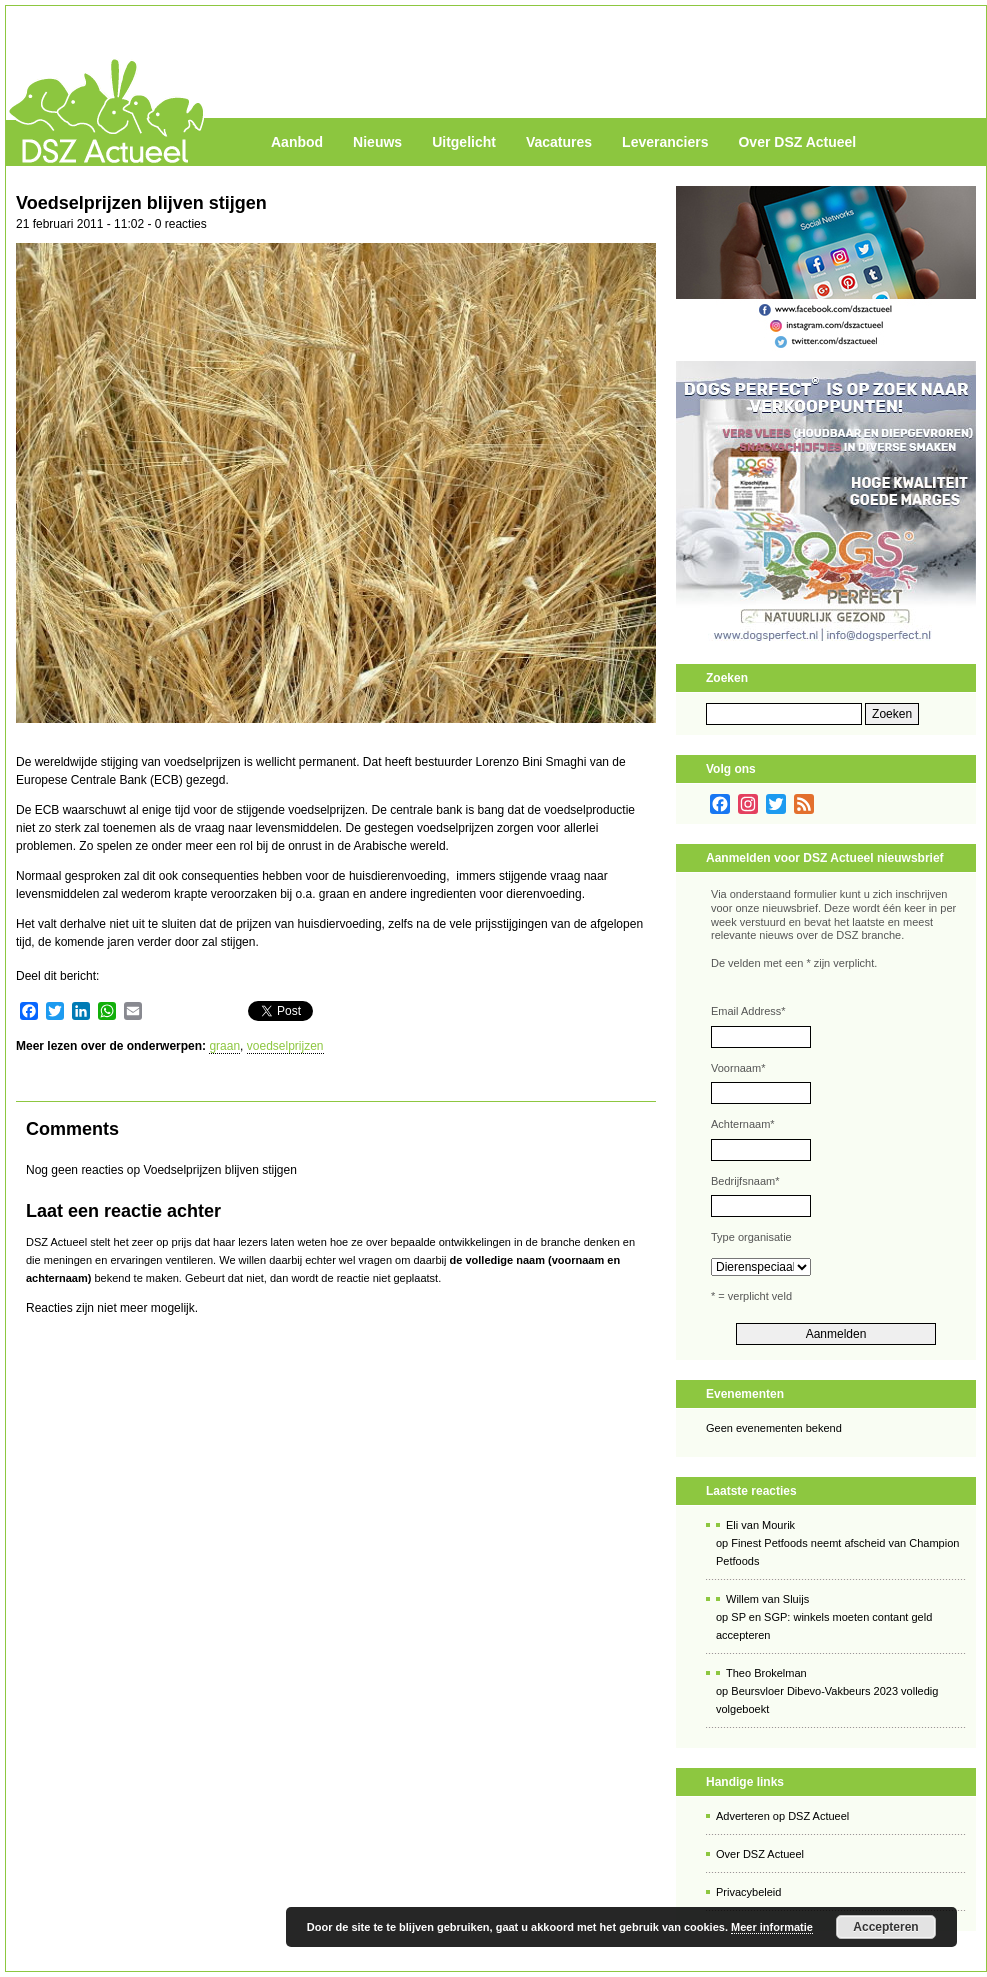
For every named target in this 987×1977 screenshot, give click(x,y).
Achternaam (743, 1124)
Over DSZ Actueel (797, 142)
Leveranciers (665, 142)
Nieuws (377, 142)
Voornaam (738, 1068)
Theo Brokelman (766, 1673)
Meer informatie (772, 1927)
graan (224, 1046)
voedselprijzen (285, 1046)
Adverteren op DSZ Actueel (782, 1816)
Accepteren (885, 1927)
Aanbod (297, 142)
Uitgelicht (464, 142)
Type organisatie (751, 1237)
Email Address (748, 1011)
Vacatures (559, 142)
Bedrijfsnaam (745, 1181)
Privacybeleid (748, 1892)
